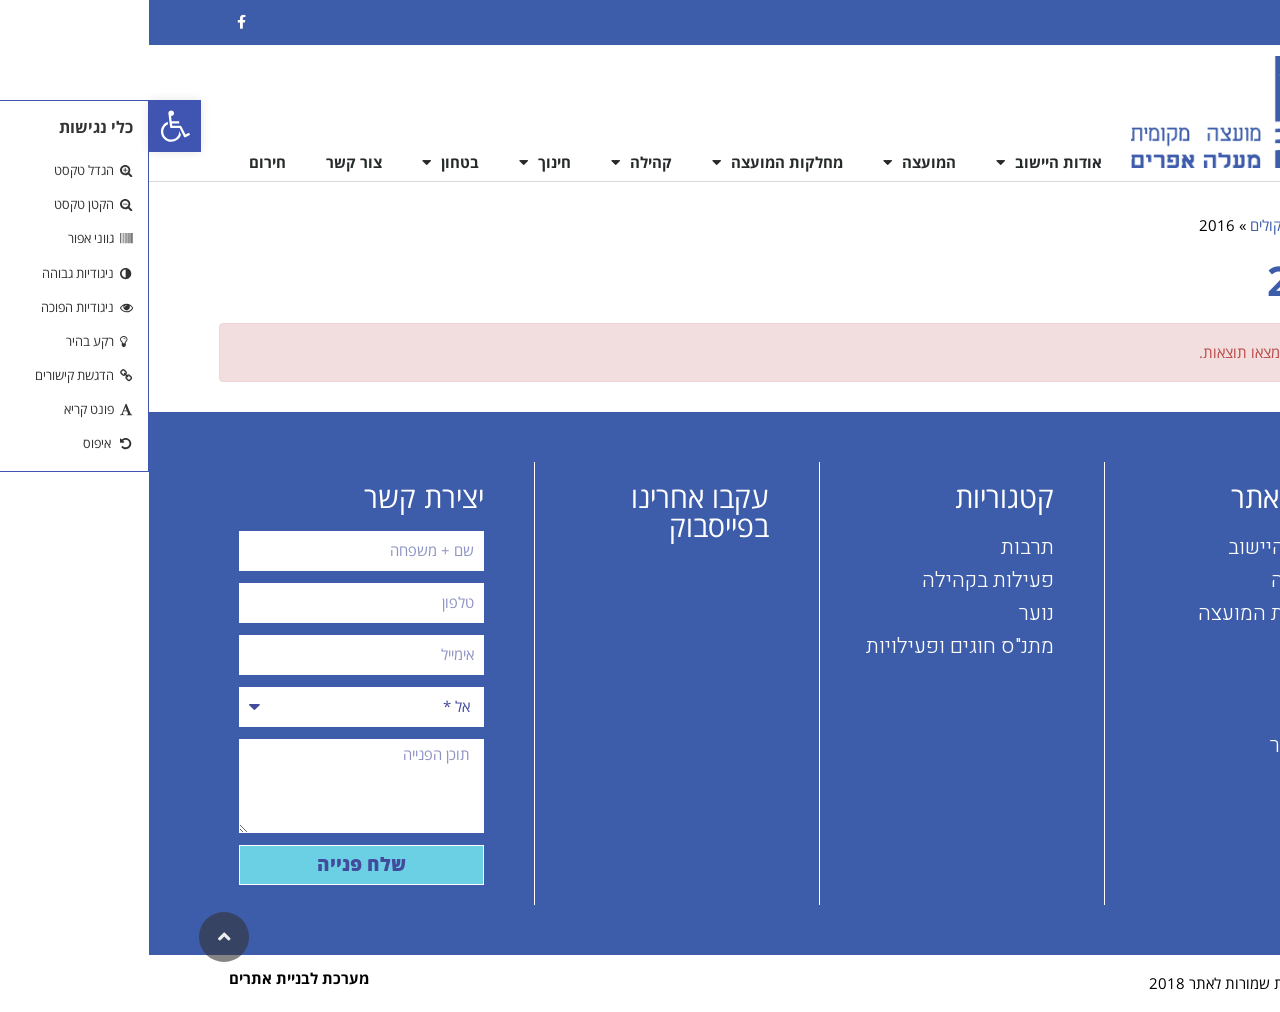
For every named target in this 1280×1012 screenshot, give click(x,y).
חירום (118, 162)
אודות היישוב (900, 162)
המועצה (770, 162)
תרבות (878, 547)
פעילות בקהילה (839, 580)
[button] (26, 126)
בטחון (301, 162)
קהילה (492, 162)
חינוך (396, 162)
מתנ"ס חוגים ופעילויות (811, 646)
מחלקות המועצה (628, 162)
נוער (887, 613)
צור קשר (205, 162)
